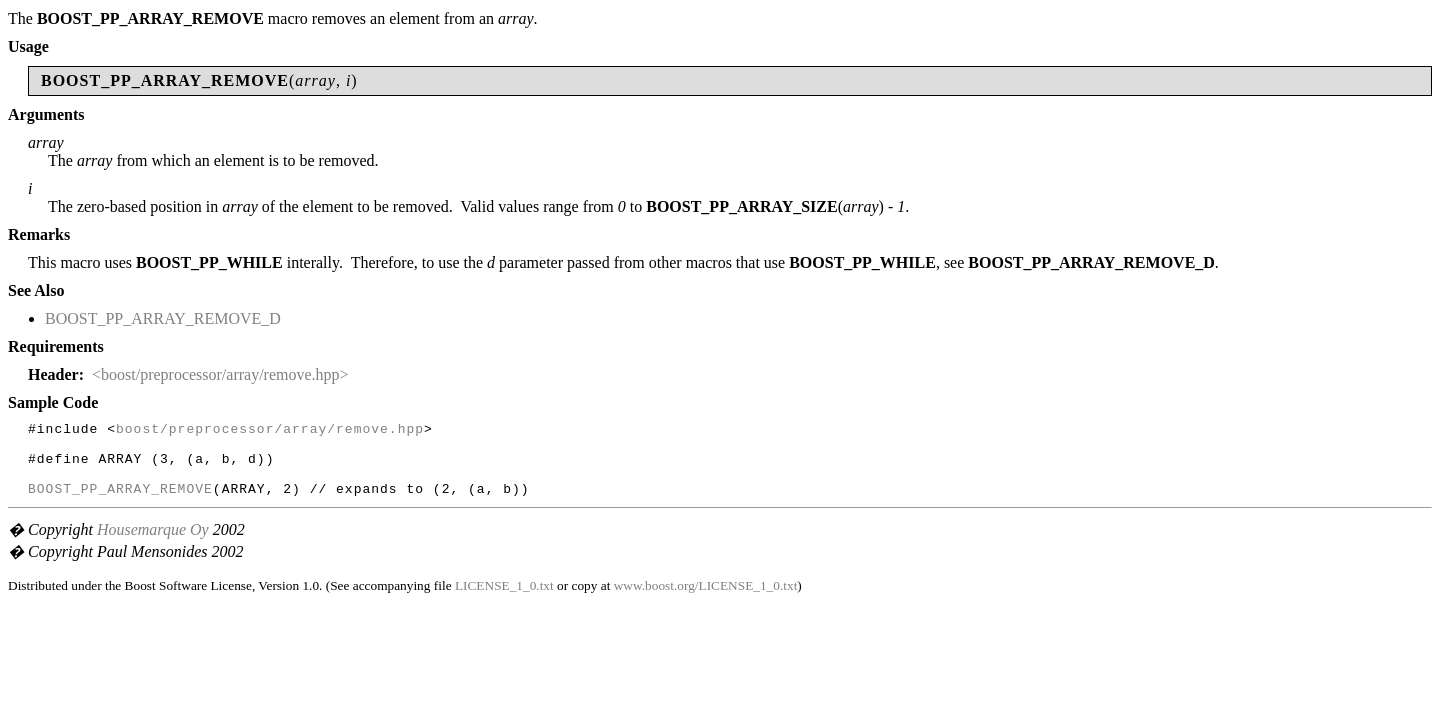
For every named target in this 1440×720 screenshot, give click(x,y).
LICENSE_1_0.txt (504, 600)
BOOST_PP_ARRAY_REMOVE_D (163, 318)
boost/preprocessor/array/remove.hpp (270, 431)
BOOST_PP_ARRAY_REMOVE (120, 503)
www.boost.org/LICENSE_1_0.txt (706, 600)
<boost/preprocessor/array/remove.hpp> (220, 374)
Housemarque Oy (153, 544)
